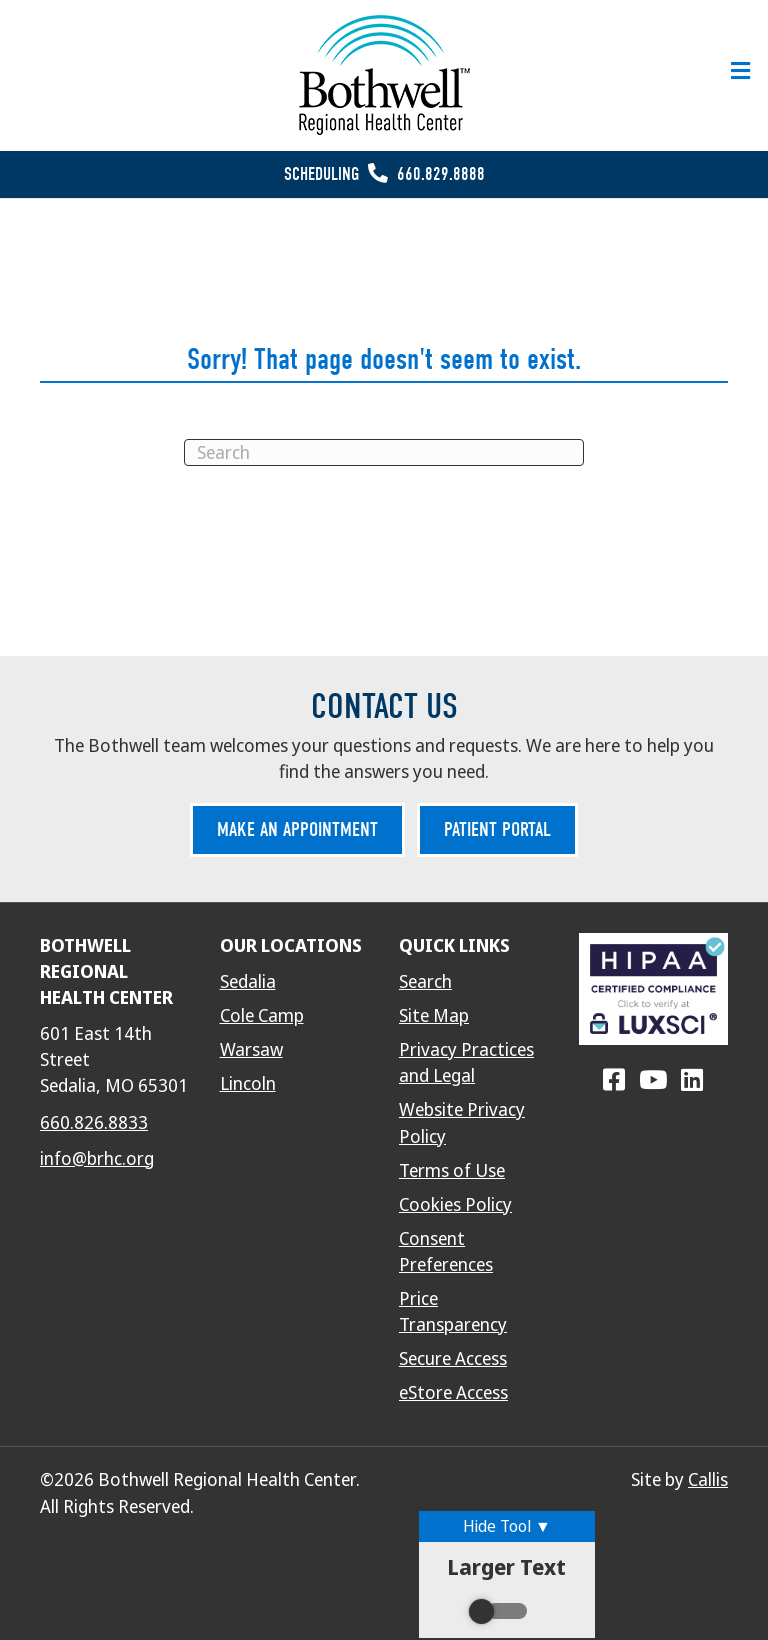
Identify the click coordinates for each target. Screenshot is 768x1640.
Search (425, 982)
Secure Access (453, 1359)
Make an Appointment (297, 829)
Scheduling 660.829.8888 (384, 174)
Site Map (434, 1016)
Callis (708, 1480)
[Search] (384, 452)
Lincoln (248, 1084)
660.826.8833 (94, 1123)
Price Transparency (453, 1312)
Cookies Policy (455, 1205)
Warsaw (251, 1050)
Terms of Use (452, 1171)
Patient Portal (497, 829)
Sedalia (248, 982)
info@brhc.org (97, 1159)
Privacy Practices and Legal (466, 1063)
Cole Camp (262, 1016)
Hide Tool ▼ (507, 1526)
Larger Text (506, 1590)
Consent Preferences (446, 1252)
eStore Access (453, 1393)
